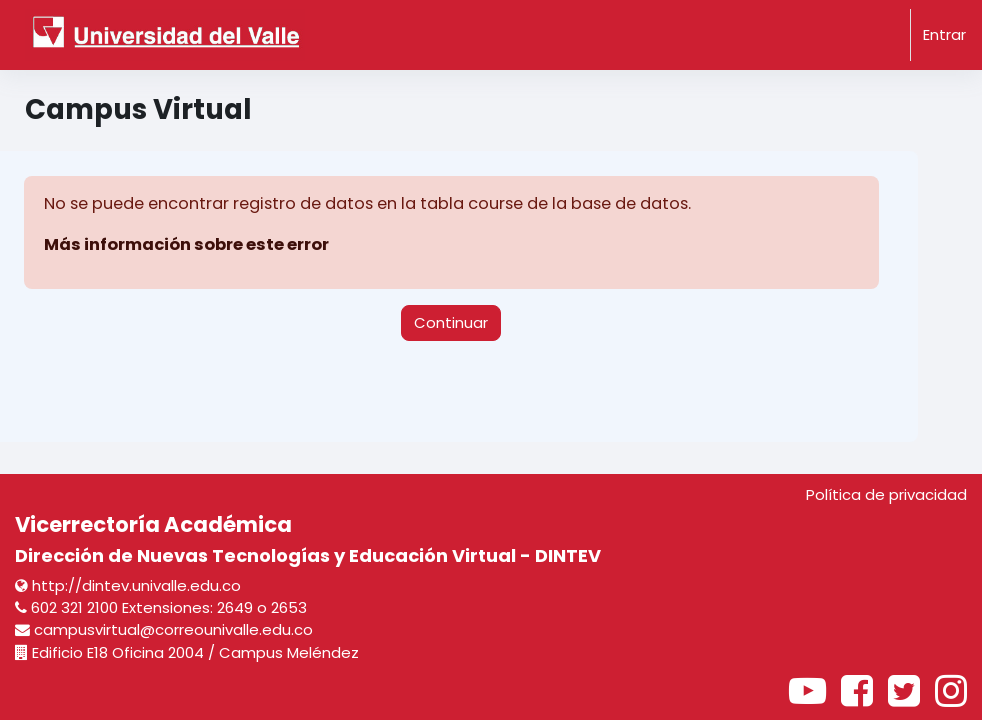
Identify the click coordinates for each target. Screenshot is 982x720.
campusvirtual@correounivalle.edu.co (164, 629)
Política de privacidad (886, 494)
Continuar (451, 322)
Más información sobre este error (186, 244)
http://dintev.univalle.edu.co (128, 585)
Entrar (944, 34)
